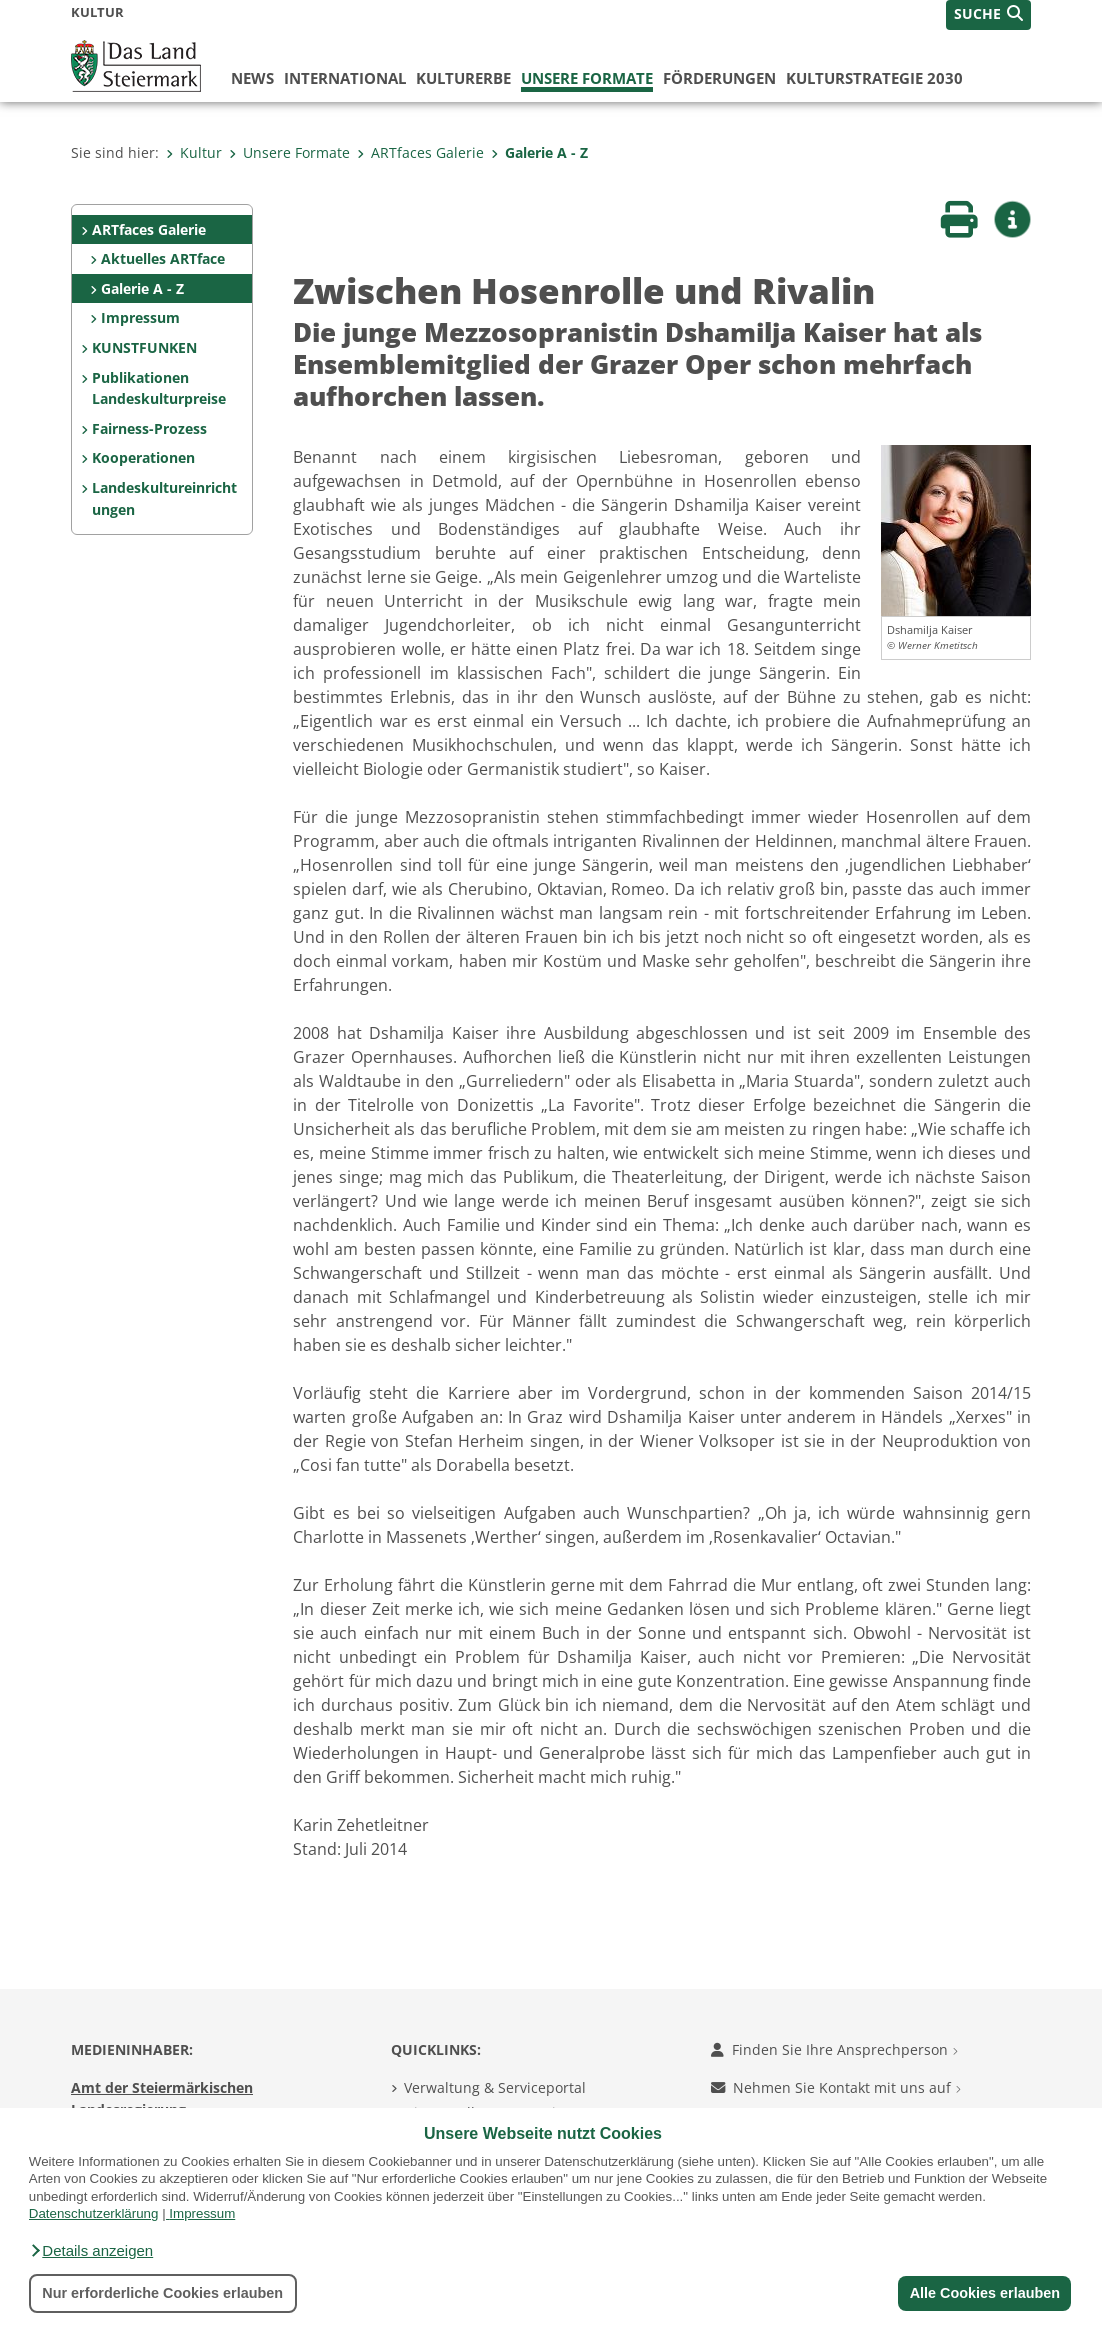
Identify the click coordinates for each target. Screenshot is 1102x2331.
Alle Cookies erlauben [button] (984, 2293)
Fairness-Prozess (149, 428)
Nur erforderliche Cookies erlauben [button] (162, 2293)
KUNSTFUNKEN (144, 347)
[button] (91, 2251)
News (252, 78)
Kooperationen (143, 457)
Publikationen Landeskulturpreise (159, 388)
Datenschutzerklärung (94, 2213)
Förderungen (719, 78)
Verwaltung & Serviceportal (495, 2087)
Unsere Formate (587, 78)
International (345, 78)
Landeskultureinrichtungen (164, 498)
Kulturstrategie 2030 (874, 78)
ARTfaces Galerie (420, 152)
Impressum (202, 2213)
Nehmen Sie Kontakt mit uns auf (836, 2087)
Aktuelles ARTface (163, 258)
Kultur (194, 152)
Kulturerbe (463, 78)
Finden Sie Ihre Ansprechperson (834, 2049)
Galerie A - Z (539, 152)
